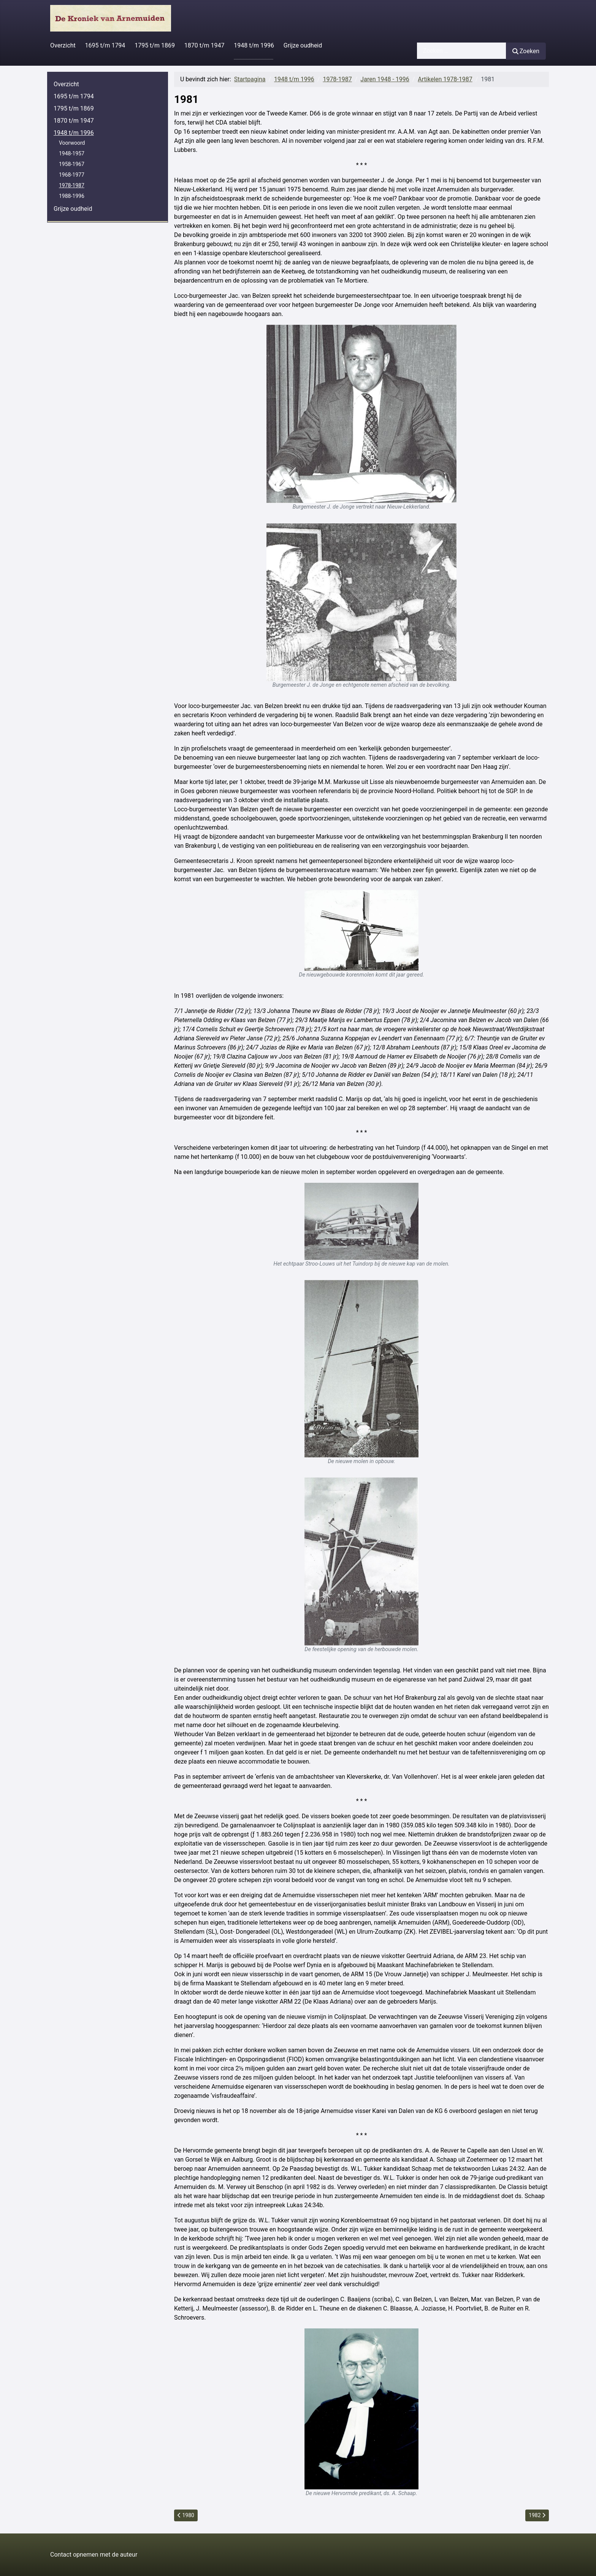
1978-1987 (71, 185)
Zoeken (526, 51)
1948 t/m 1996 (254, 45)
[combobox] (461, 51)
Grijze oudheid (303, 45)
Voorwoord (72, 143)
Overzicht (63, 45)
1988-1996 (71, 196)
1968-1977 (71, 175)
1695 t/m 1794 (105, 45)
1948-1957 (71, 153)
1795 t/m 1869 (155, 45)
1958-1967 (71, 164)
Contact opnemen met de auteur (93, 2554)
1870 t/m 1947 (204, 45)
